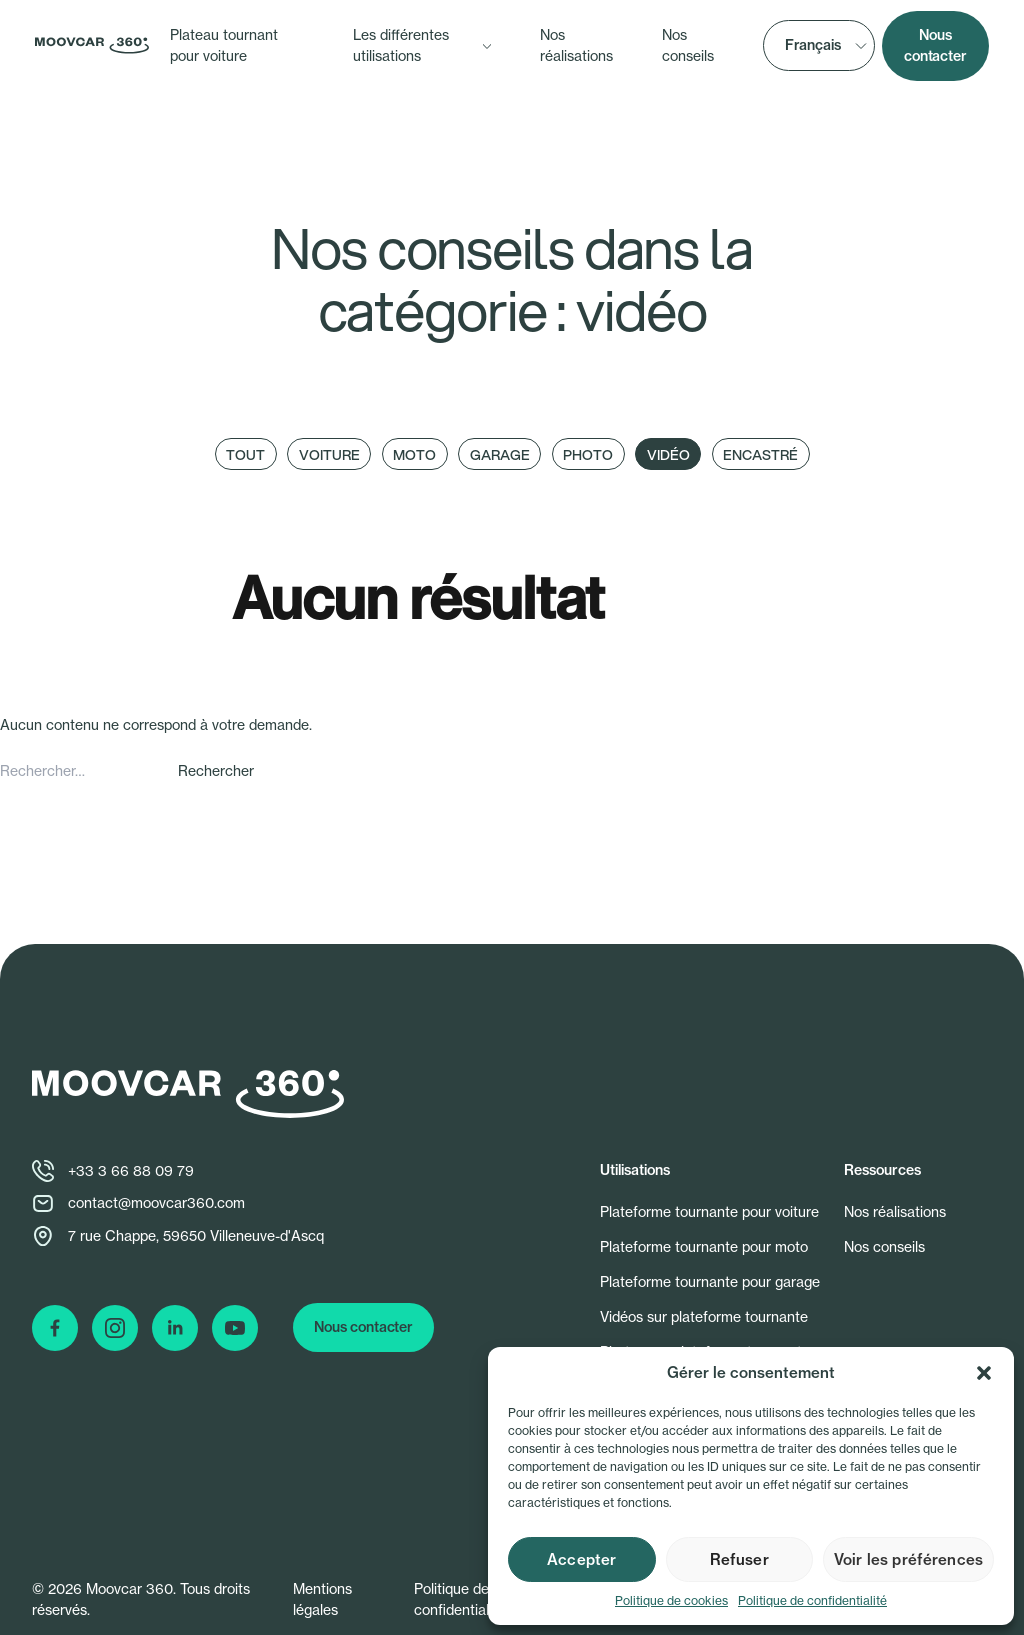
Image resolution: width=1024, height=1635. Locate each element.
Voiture (329, 455)
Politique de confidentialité (812, 1600)
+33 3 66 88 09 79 (131, 1171)
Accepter (581, 1559)
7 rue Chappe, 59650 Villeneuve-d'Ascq (196, 1236)
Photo (588, 455)
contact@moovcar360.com (156, 1203)
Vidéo (668, 455)
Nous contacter (935, 45)
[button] (984, 1373)
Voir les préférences (908, 1559)
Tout (245, 455)
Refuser (739, 1559)
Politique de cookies (671, 1600)
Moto (414, 455)
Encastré (760, 455)
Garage (500, 455)
